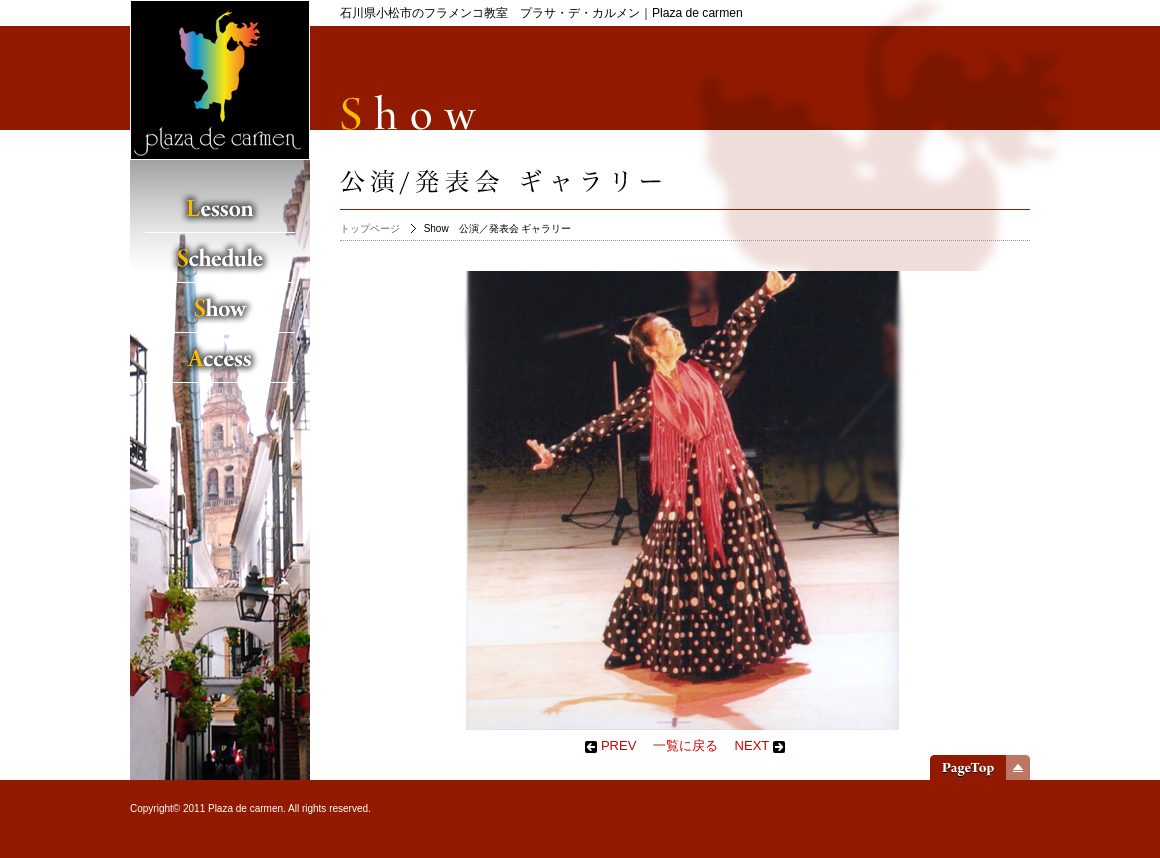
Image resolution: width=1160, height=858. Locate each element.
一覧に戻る (685, 745)
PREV (610, 745)
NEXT (760, 745)
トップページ (370, 228)
